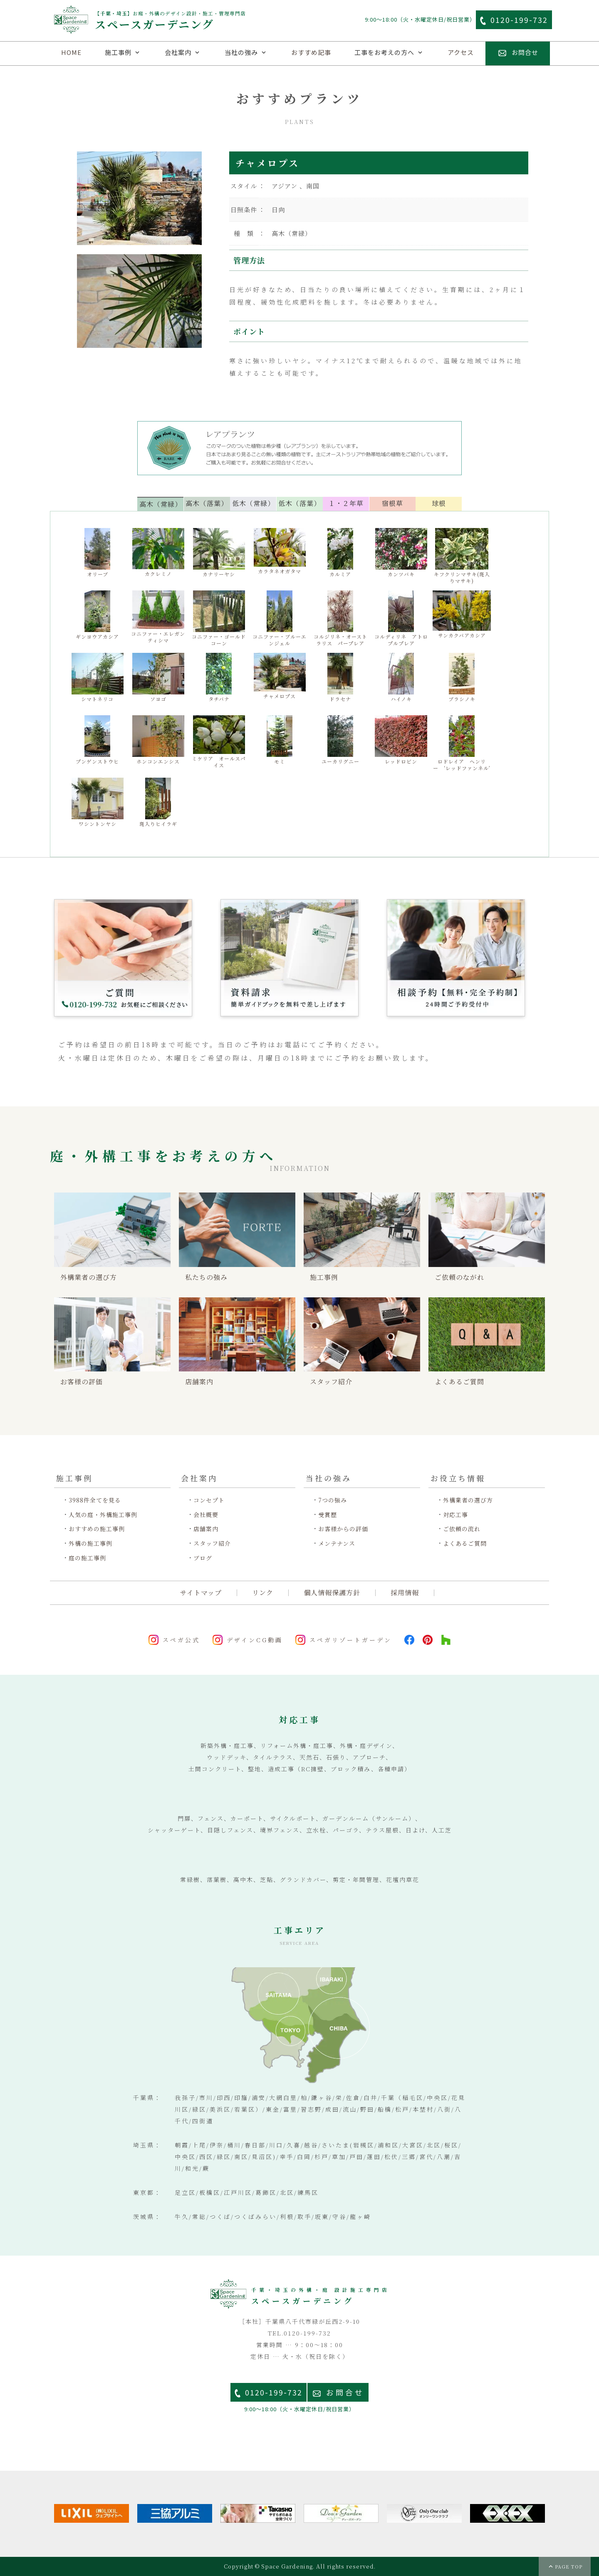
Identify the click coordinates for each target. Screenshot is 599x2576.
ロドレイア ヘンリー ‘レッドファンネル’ (461, 743)
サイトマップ (201, 1592)
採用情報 (405, 1592)
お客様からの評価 (343, 1529)
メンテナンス (336, 1543)
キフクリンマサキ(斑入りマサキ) (462, 556)
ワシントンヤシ (98, 802)
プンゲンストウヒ (97, 740)
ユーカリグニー (340, 740)
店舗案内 (205, 1529)
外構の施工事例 (90, 1543)
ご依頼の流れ (461, 1529)
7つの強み (332, 1500)
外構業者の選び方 (468, 1500)
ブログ (202, 1558)
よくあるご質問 (465, 1543)
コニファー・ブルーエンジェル (279, 618)
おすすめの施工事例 (97, 1529)
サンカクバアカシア (462, 614)
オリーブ (97, 553)
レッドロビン (401, 740)
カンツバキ (401, 553)
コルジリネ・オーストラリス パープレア (340, 618)
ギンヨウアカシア (97, 615)
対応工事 (455, 1515)
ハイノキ (401, 677)
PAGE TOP (568, 2566)
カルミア (340, 553)
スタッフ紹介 (212, 1543)
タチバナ (219, 677)
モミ (279, 740)
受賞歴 (327, 1515)
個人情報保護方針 (332, 1592)
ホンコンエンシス (158, 740)
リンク (262, 1592)
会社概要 (205, 1515)
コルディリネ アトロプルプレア (401, 618)
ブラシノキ (461, 677)
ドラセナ (340, 677)
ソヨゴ (158, 677)
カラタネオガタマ (280, 551)
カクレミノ (158, 552)
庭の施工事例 (87, 1558)
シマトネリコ (98, 677)
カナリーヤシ (219, 553)
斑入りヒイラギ (158, 802)
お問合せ (345, 2392)
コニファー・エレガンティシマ (158, 617)
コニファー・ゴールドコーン (219, 618)
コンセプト (209, 1500)
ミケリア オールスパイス (219, 742)
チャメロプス (280, 676)
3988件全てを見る (95, 1500)
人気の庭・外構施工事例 (103, 1515)
